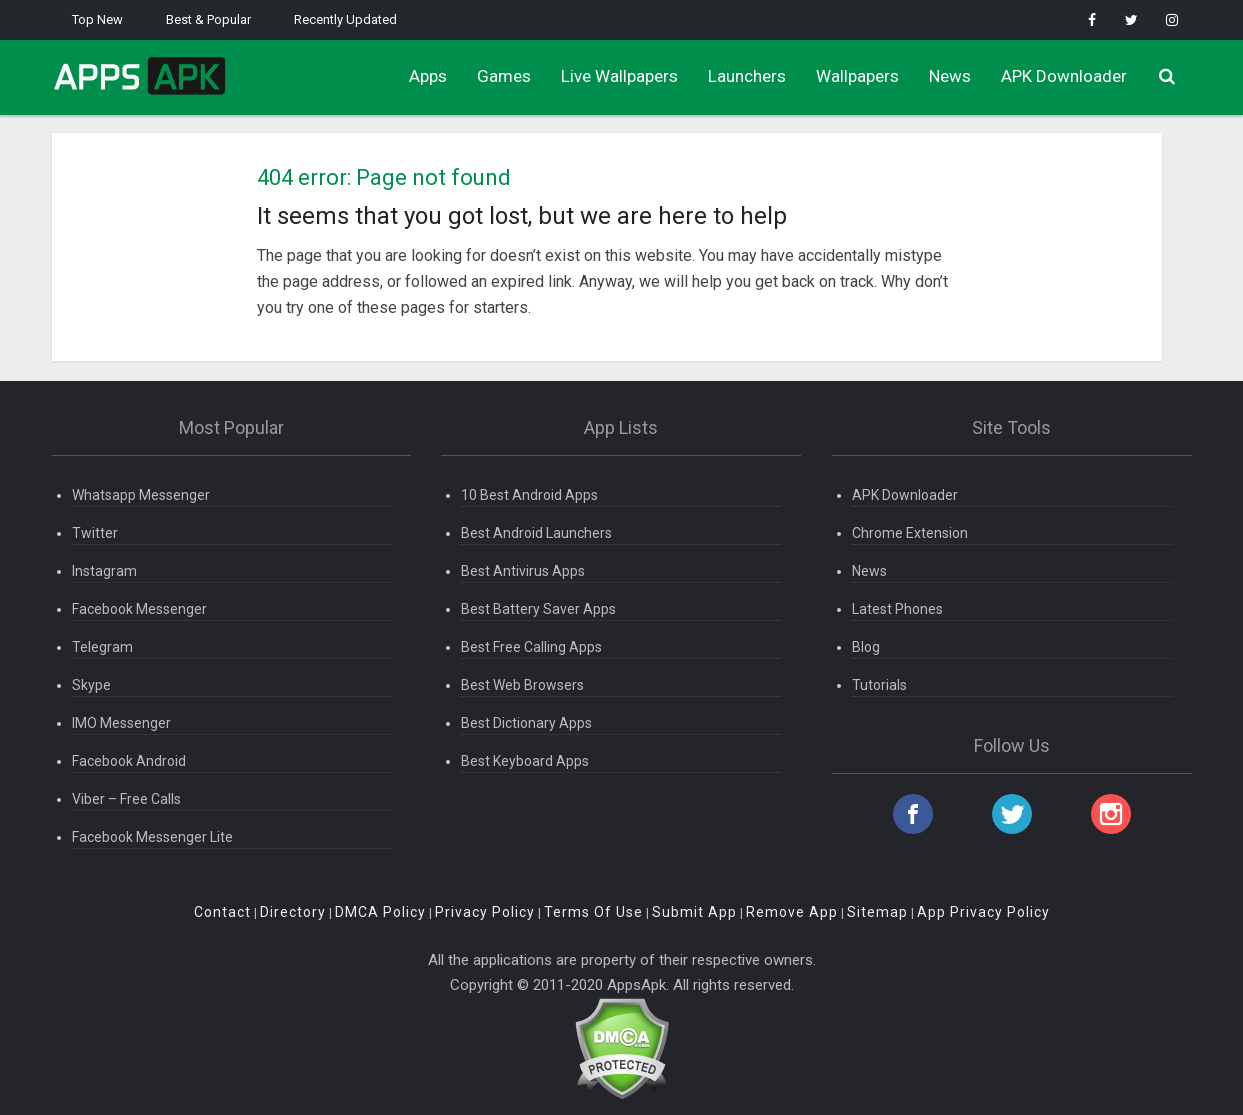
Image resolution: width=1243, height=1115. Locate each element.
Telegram (102, 647)
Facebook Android (129, 761)
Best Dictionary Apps (526, 723)
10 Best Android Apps (529, 495)
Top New (97, 19)
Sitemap (877, 912)
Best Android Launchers (536, 533)
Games (504, 76)
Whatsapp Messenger (141, 495)
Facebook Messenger (139, 609)
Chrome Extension (910, 533)
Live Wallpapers (619, 76)
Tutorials (879, 685)
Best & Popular (208, 19)
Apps (428, 76)
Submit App (694, 912)
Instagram (104, 571)
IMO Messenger (121, 723)
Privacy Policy (485, 912)
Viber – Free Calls (126, 799)
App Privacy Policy (983, 912)
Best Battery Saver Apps (538, 609)
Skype (91, 685)
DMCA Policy (380, 912)
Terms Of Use (593, 912)
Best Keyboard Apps (525, 761)
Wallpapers (857, 76)
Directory (293, 912)
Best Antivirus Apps (523, 571)
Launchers (747, 76)
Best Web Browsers (522, 685)
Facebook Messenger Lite (152, 837)
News (950, 76)
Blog (866, 647)
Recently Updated (345, 19)
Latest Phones (897, 609)
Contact (222, 912)
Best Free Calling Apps (531, 647)
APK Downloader (1064, 76)
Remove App (792, 912)
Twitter (95, 533)
